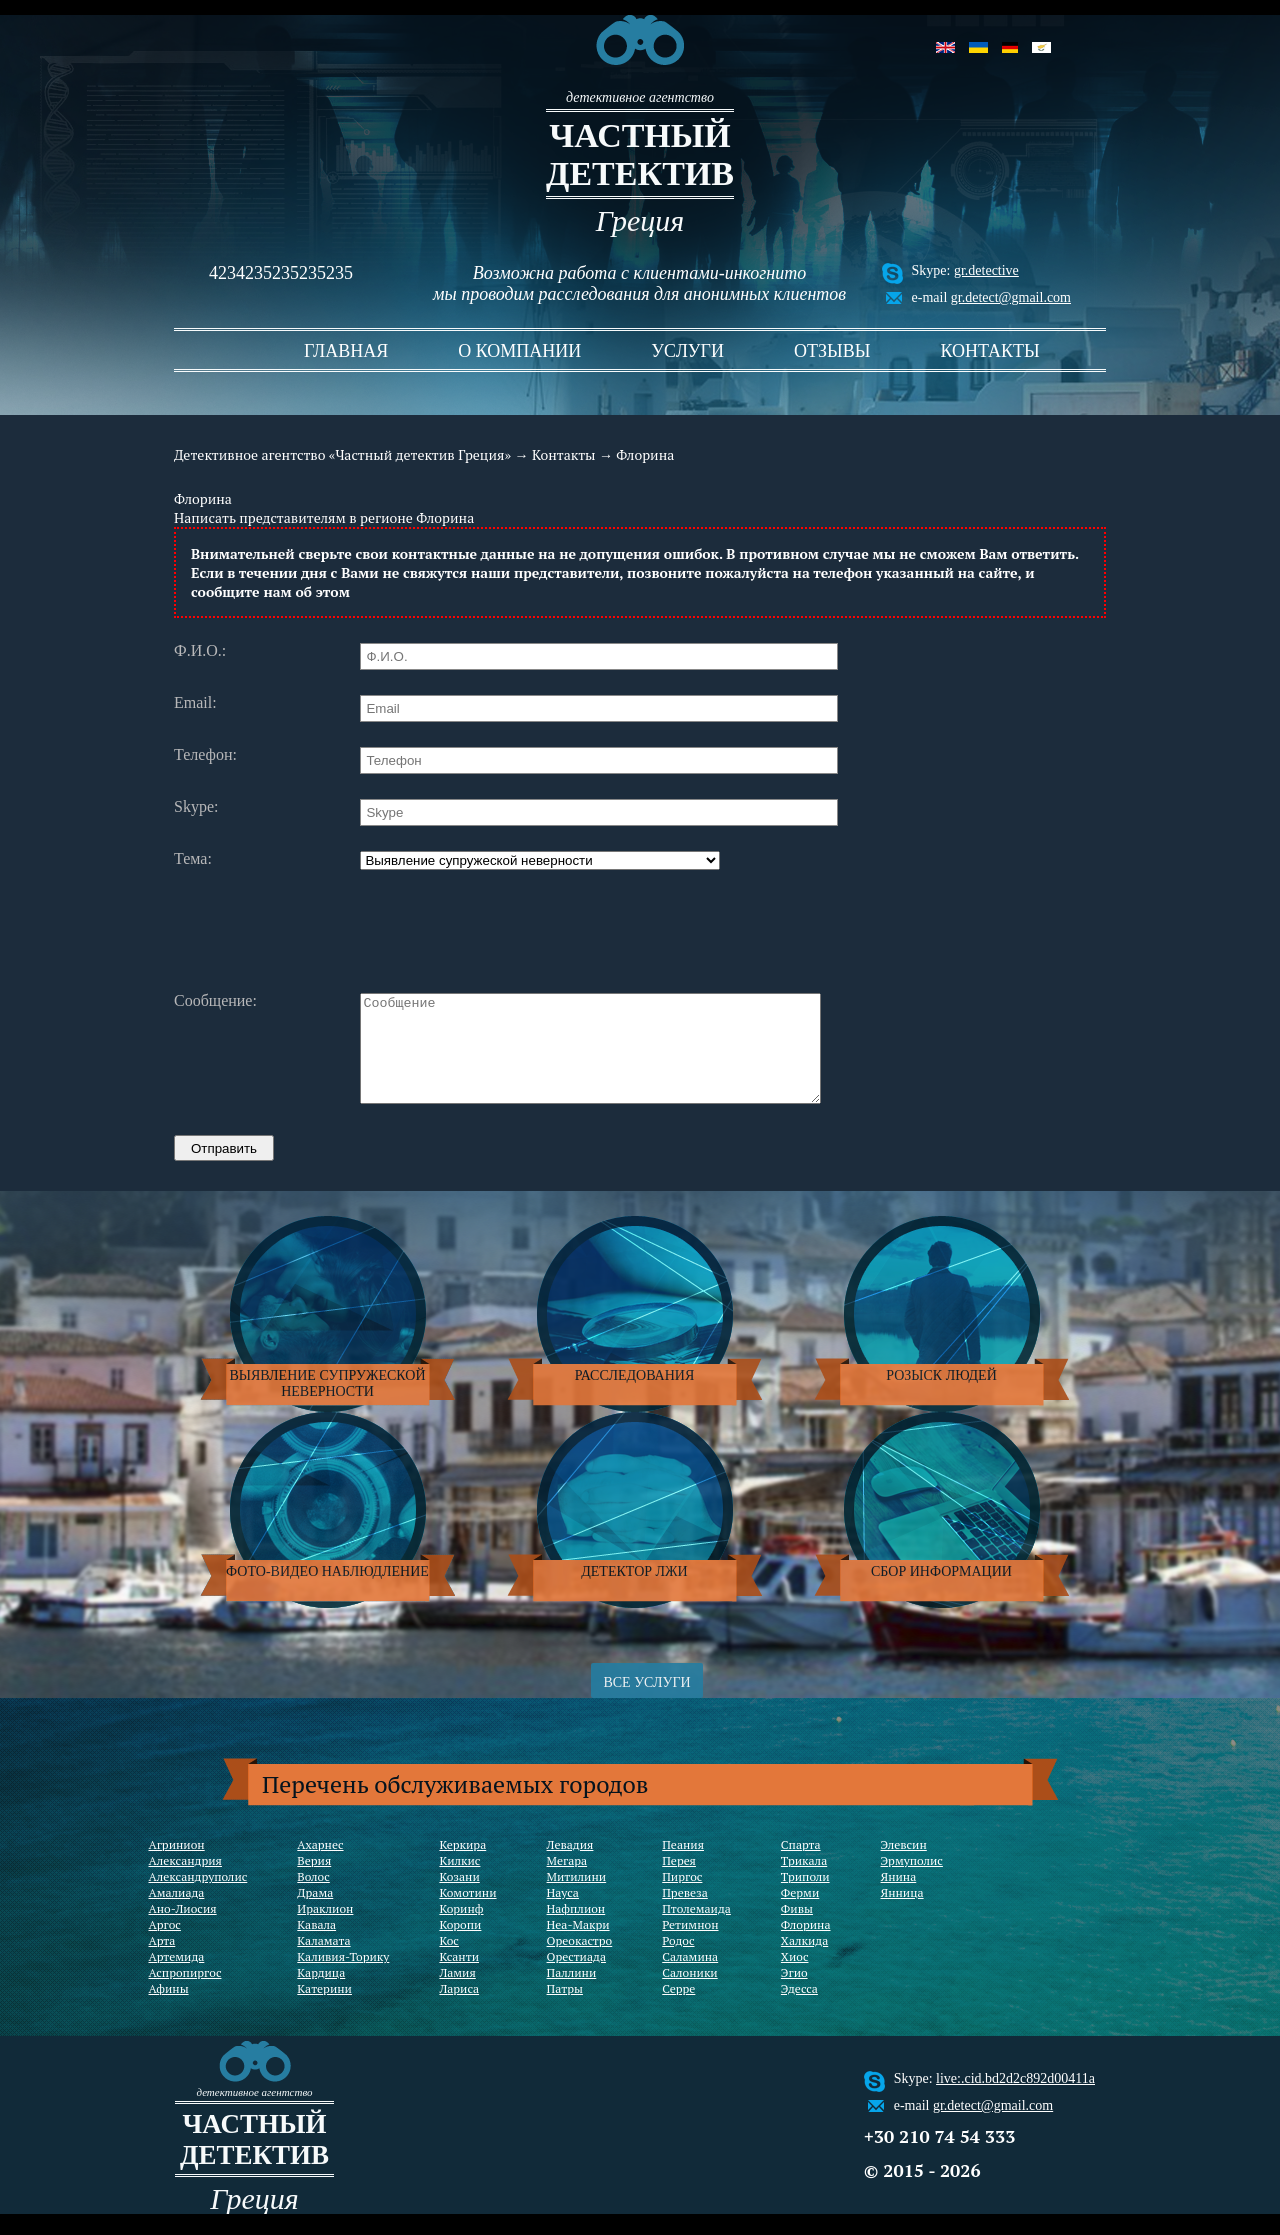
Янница (902, 1913)
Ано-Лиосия (183, 1929)
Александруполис (198, 1897)
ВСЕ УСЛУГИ (646, 1703)
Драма (315, 1913)
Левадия (570, 1865)
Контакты (989, 351)
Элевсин (904, 1865)
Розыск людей (941, 1396)
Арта (162, 1961)
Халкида (804, 1961)
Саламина (690, 1977)
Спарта (801, 1865)
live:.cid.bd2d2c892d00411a (1015, 2099)
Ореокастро (580, 1961)
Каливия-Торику (343, 1977)
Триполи (805, 1897)
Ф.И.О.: (200, 651)
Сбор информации (941, 1592)
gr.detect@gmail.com (1011, 297)
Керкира (462, 1865)
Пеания (683, 1865)
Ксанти (459, 1977)
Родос (678, 1961)
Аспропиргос (185, 1993)
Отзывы (832, 351)
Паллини (572, 1993)
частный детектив (640, 154)
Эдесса (799, 2009)
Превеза (685, 1913)
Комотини (467, 1913)
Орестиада (576, 1977)
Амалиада (177, 1913)
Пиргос (682, 1897)
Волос (313, 1897)
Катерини (324, 2009)
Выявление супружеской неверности (327, 1404)
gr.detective (986, 270)
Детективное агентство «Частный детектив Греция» (342, 454)
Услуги (687, 351)
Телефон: (205, 755)
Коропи (460, 1945)
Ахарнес (320, 1865)
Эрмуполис (912, 1881)
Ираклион (325, 1929)
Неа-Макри (578, 1945)
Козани (459, 1897)
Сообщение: (215, 1001)
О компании (519, 351)
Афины (169, 2009)
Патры (565, 2009)
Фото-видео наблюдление (327, 1592)
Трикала (804, 1881)
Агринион (177, 1865)
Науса (563, 1913)
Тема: (193, 859)
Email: (195, 703)
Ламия (457, 1993)
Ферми (800, 1913)
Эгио (794, 1993)
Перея (679, 1881)
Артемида (177, 1977)
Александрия (185, 1881)
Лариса (459, 2009)
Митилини (577, 1897)
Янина (899, 1897)
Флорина (806, 1945)
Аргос (165, 1945)
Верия (314, 1881)
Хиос (795, 1977)
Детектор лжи (634, 1592)
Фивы (797, 1929)
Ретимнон (690, 1945)
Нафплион (576, 1929)
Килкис (459, 1881)
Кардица (321, 1993)
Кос (449, 1961)
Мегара (567, 1881)
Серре (678, 2009)
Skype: (196, 807)
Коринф (461, 1929)
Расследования (635, 1396)
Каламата (323, 1961)
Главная (346, 351)
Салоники (689, 1993)
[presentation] (512, 929)
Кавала (316, 1945)
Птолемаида (696, 1929)
